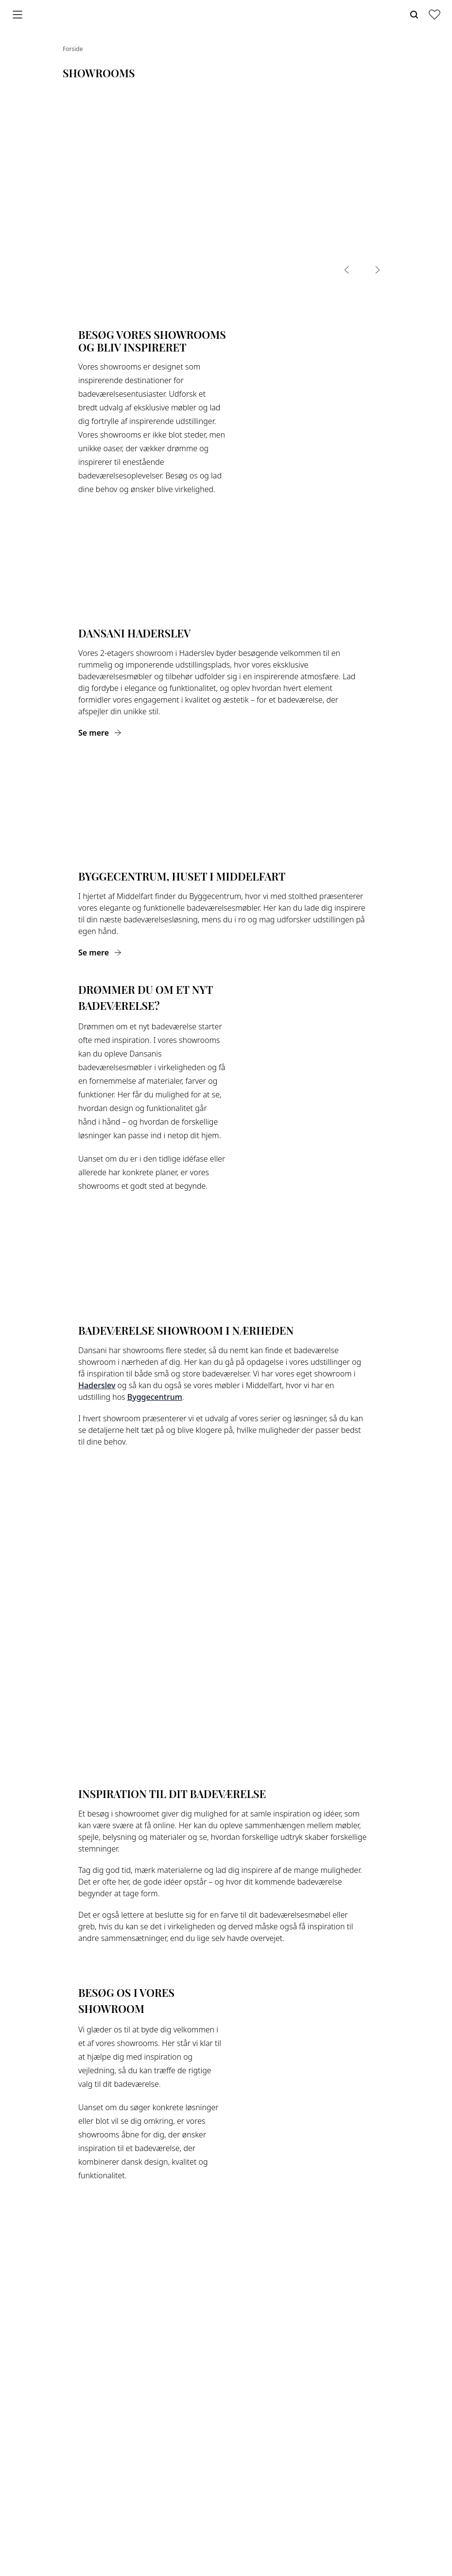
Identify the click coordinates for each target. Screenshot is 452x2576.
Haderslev (96, 1385)
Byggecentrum (154, 1397)
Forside (73, 49)
